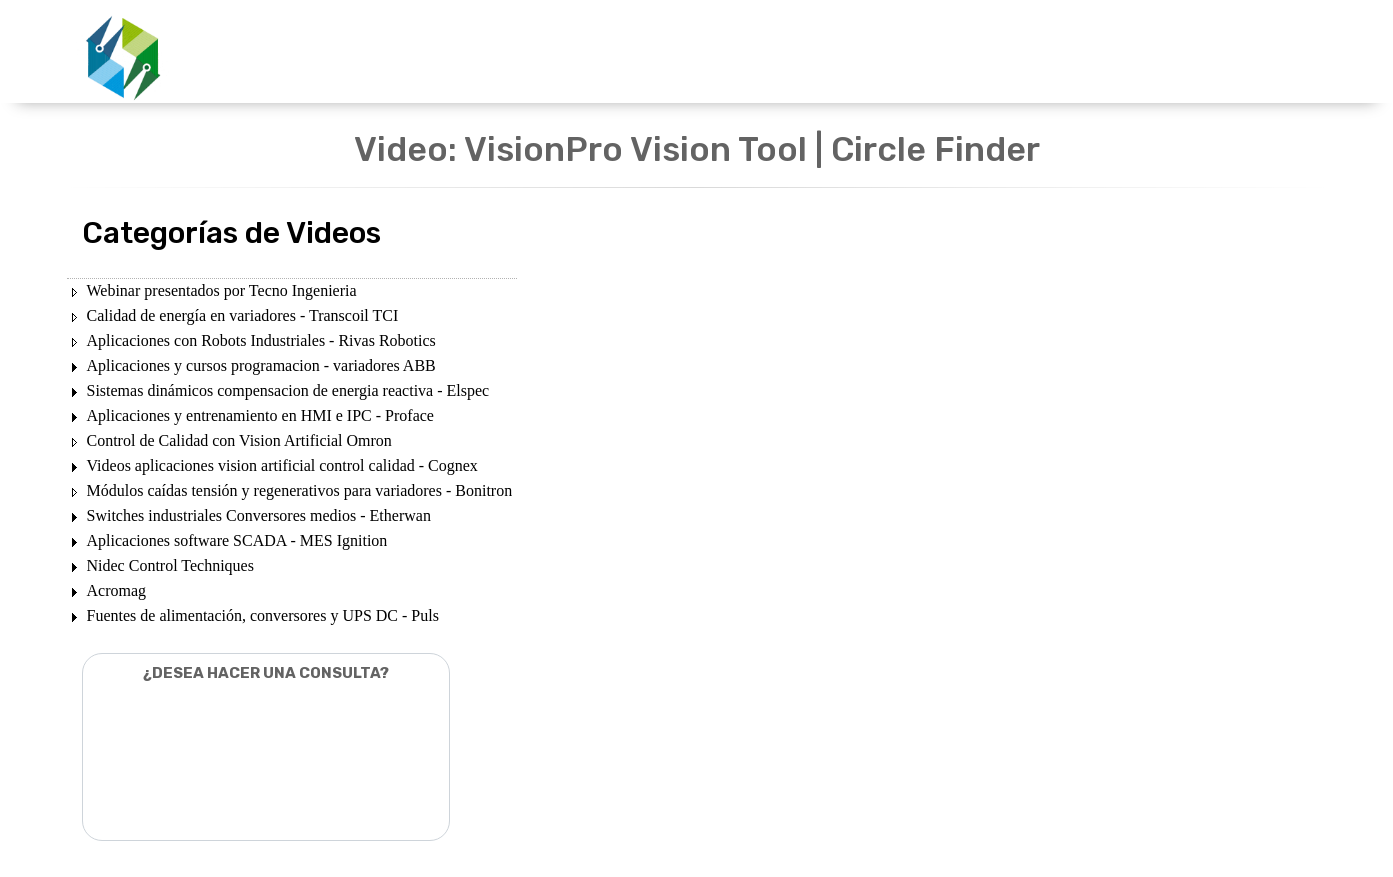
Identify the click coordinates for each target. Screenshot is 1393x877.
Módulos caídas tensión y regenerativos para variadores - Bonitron (300, 490)
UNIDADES (555, 52)
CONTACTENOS (1021, 52)
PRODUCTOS (666, 52)
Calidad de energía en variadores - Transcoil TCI (243, 315)
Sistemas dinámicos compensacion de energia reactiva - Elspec (288, 390)
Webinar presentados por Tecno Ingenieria (222, 290)
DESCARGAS (785, 52)
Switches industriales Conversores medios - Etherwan (259, 515)
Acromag (117, 590)
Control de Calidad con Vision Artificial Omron (239, 440)
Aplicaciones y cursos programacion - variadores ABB (261, 365)
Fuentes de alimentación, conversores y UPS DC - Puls (263, 615)
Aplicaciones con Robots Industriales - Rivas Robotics (261, 340)
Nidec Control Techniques (170, 565)
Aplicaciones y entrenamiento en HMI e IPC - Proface (260, 415)
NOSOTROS (899, 52)
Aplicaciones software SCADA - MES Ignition (237, 540)
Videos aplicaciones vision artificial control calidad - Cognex (282, 465)
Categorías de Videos (231, 233)
